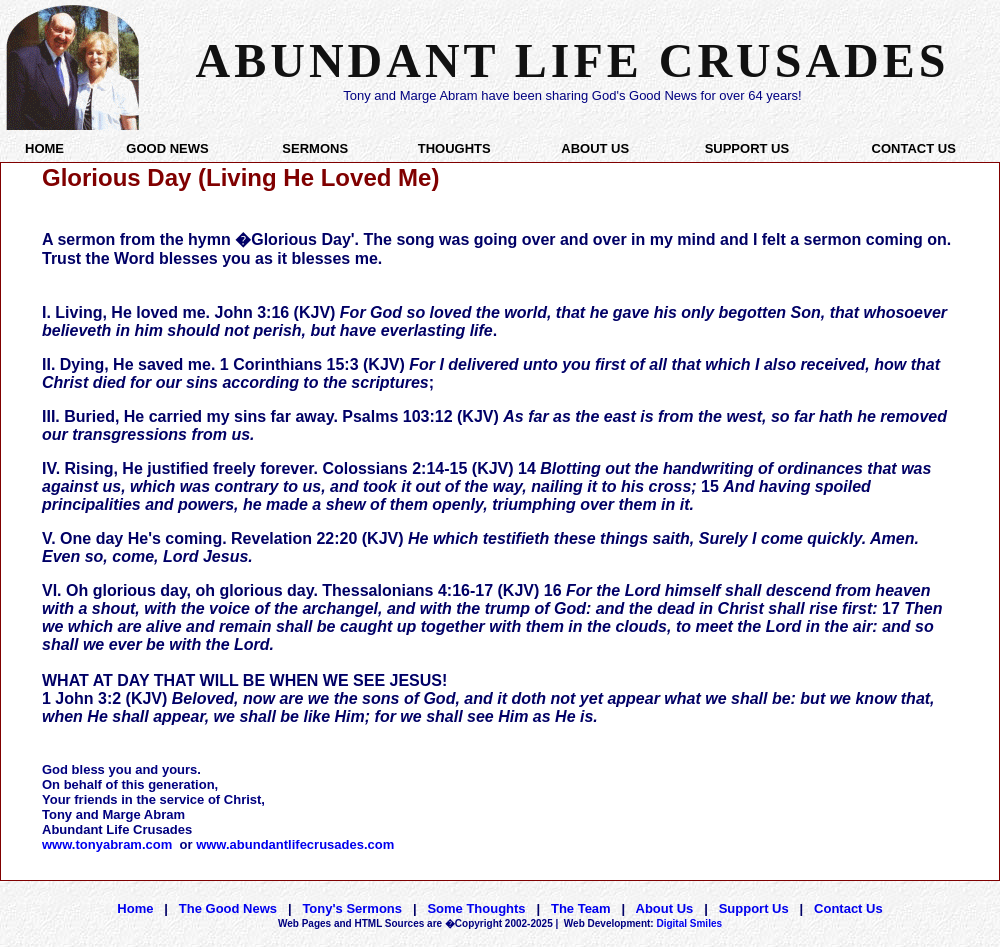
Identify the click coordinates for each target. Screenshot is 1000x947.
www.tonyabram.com (107, 844)
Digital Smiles (643, 923)
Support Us (754, 908)
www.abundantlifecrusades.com (295, 844)
